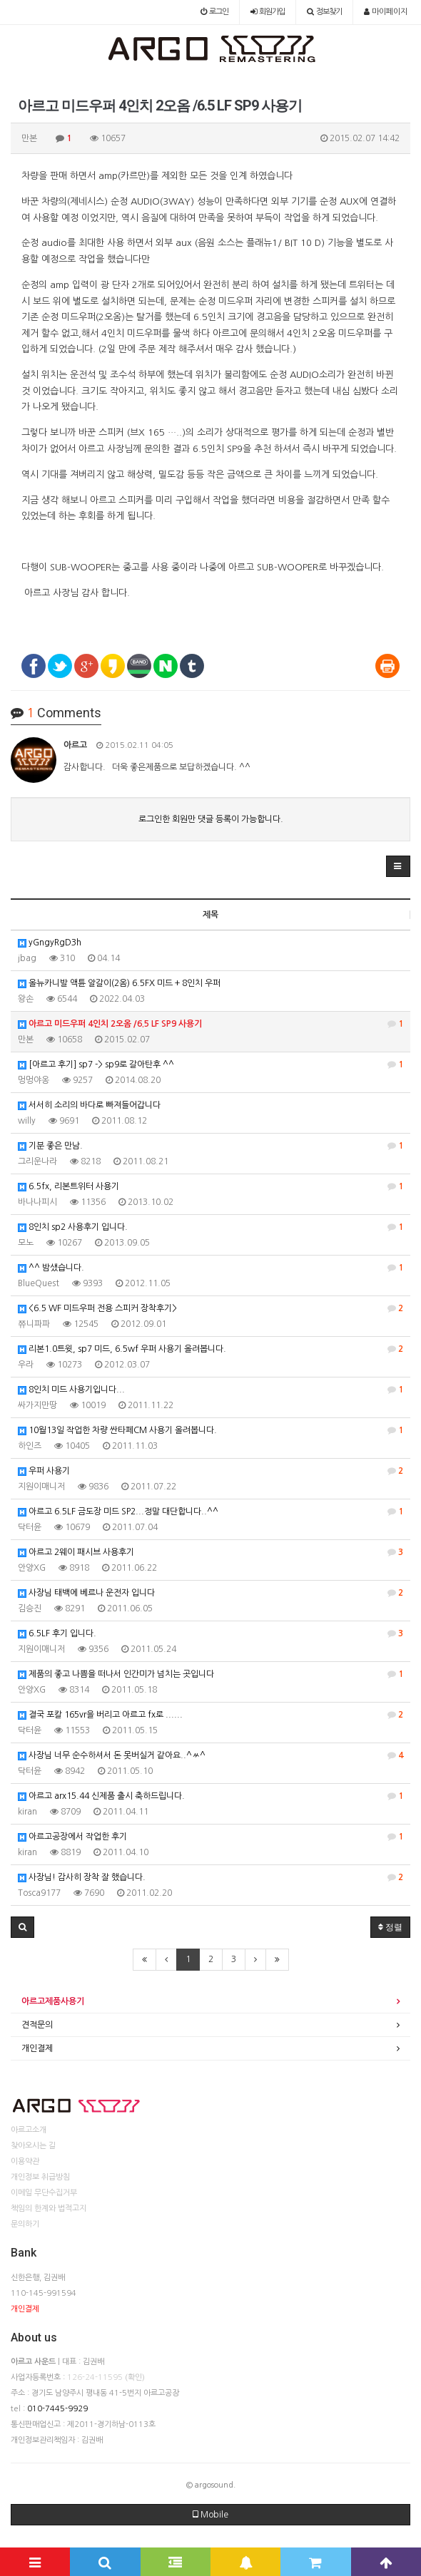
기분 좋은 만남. (210, 1146)
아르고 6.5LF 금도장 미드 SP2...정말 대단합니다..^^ (210, 1511)
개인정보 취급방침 (40, 2177)
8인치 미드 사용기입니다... (210, 1389)
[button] (398, 866)
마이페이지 (385, 12)
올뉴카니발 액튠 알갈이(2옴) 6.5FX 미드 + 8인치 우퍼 (119, 983)
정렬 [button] (390, 1927)
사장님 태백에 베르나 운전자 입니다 (210, 1593)
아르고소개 (28, 2130)
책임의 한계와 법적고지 (48, 2208)
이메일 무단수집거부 (44, 2193)
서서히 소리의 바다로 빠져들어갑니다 (89, 1105)
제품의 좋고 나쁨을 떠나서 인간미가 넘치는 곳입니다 (210, 1674)
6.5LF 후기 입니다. (210, 1633)
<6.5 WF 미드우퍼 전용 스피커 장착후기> (210, 1308)
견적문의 (37, 2025)
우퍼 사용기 (210, 1471)
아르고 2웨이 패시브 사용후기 (210, 1552)
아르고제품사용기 (52, 2001)
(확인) (135, 2377)
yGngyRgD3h (49, 943)
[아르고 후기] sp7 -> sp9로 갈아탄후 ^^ (210, 1064)
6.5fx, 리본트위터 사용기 (210, 1186)
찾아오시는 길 (33, 2146)
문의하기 (25, 2224)
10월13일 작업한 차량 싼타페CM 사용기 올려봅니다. (210, 1430)
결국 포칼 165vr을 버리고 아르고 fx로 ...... (210, 1715)
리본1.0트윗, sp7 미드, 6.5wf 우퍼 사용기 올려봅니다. (210, 1349)
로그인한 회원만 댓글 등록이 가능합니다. (210, 819)
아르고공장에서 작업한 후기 (210, 1836)
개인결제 (37, 2048)
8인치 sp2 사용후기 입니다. (210, 1227)
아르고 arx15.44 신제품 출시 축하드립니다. (210, 1796)
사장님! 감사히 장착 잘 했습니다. (210, 1877)
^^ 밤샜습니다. (210, 1268)
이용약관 (25, 2161)
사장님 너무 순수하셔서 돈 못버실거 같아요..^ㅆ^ (210, 1755)
